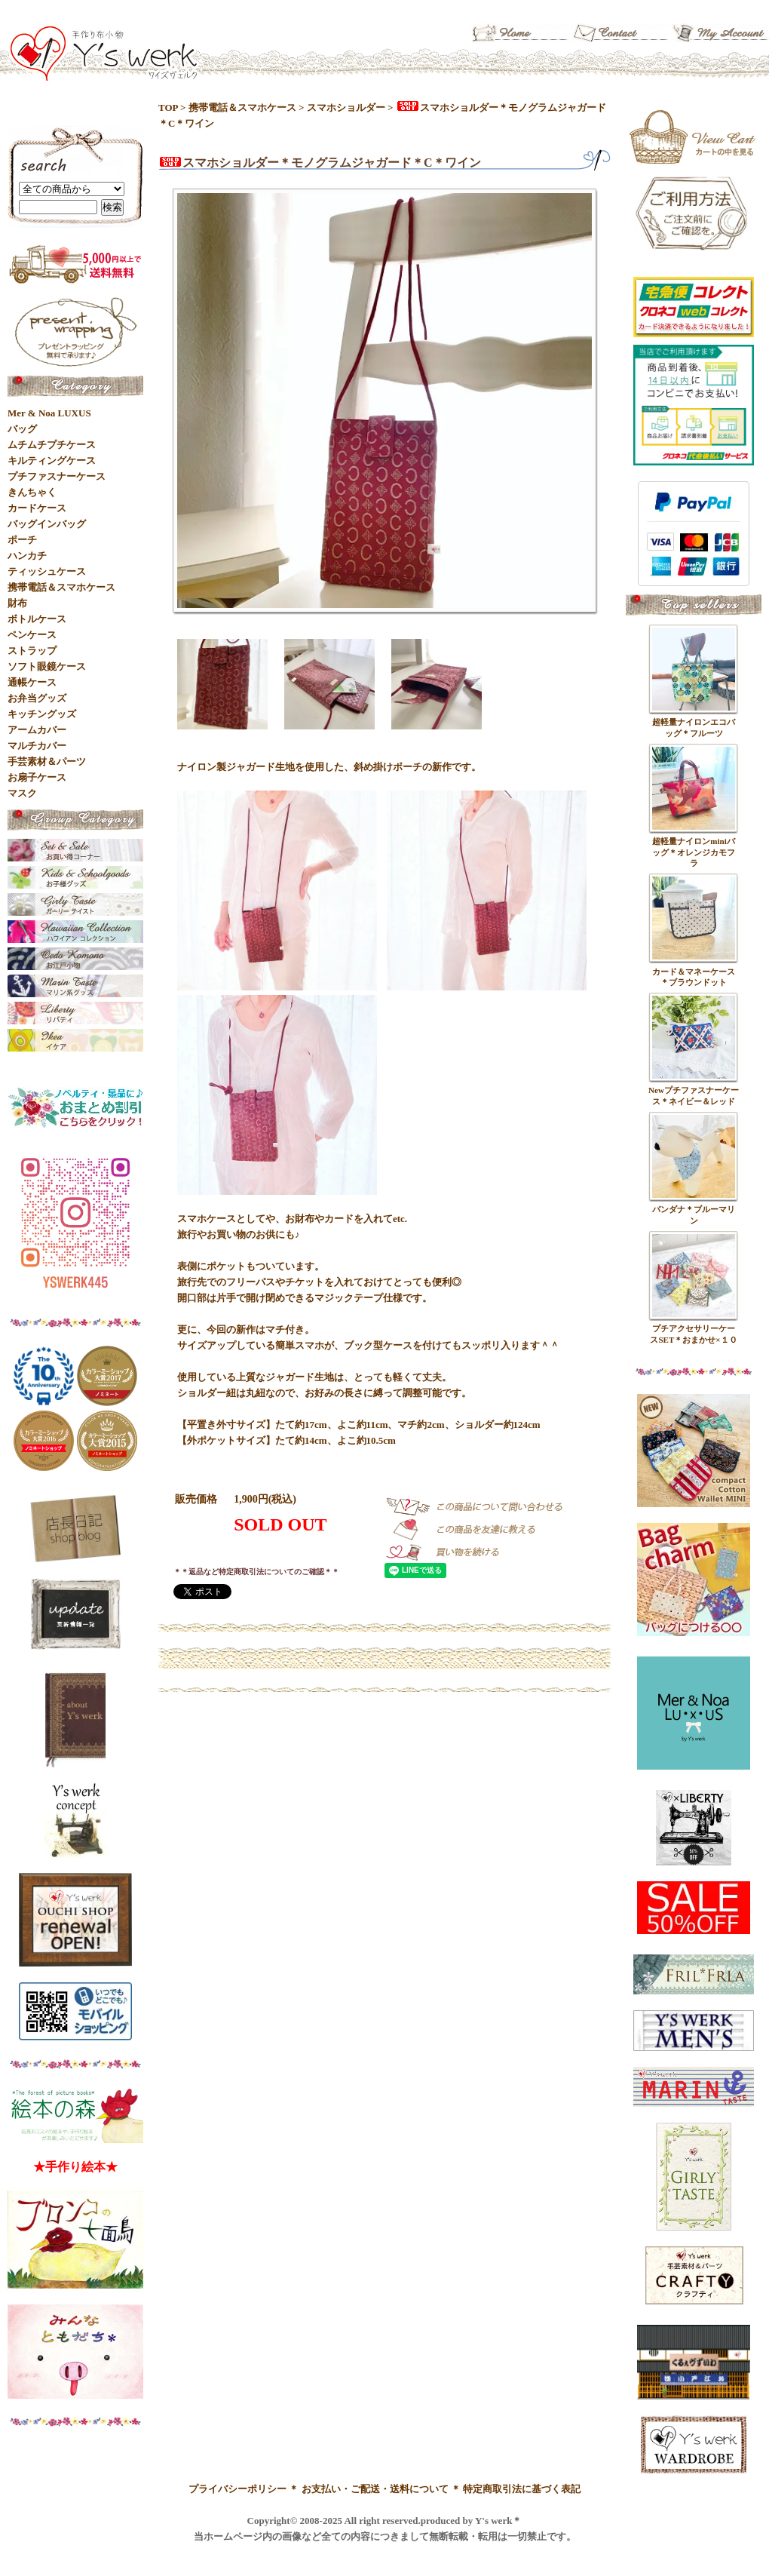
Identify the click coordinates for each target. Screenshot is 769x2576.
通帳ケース (32, 682)
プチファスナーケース (57, 476)
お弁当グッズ (37, 698)
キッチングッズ (42, 714)
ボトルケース (37, 619)
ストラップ (32, 650)
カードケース (37, 508)
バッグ (22, 428)
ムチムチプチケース (52, 444)
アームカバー (37, 729)
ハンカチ (27, 555)
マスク (22, 793)
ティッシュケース (47, 571)
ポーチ (22, 539)
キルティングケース (52, 460)
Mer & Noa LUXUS (49, 413)
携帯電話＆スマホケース (242, 107)
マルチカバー (37, 745)
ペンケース (32, 634)
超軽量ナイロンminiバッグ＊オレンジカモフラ (693, 852)
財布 (17, 603)
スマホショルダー (346, 107)
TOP (168, 107)
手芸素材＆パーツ (47, 761)
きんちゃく (32, 492)
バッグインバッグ (47, 524)
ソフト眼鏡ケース (47, 666)
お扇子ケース (37, 777)
